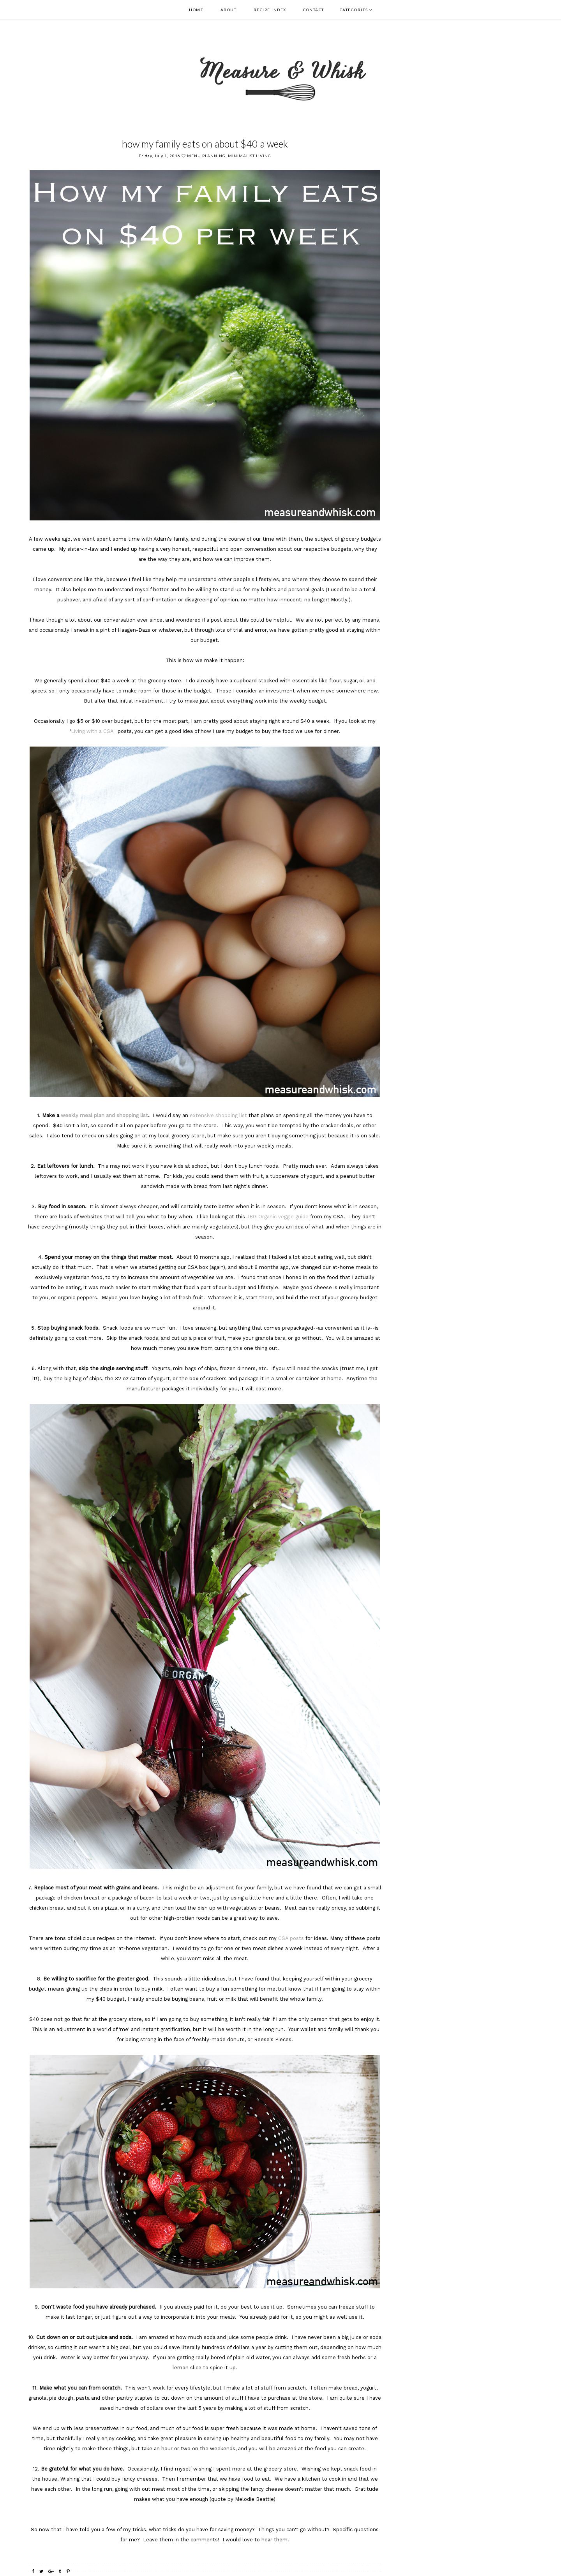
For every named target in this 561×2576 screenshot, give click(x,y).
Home (196, 9)
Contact (313, 9)
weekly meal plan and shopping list (104, 1115)
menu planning (206, 155)
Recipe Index (270, 9)
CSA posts (291, 1938)
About (229, 9)
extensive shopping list (218, 1115)
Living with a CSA (92, 731)
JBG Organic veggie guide (278, 1216)
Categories (354, 9)
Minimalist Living (249, 155)
